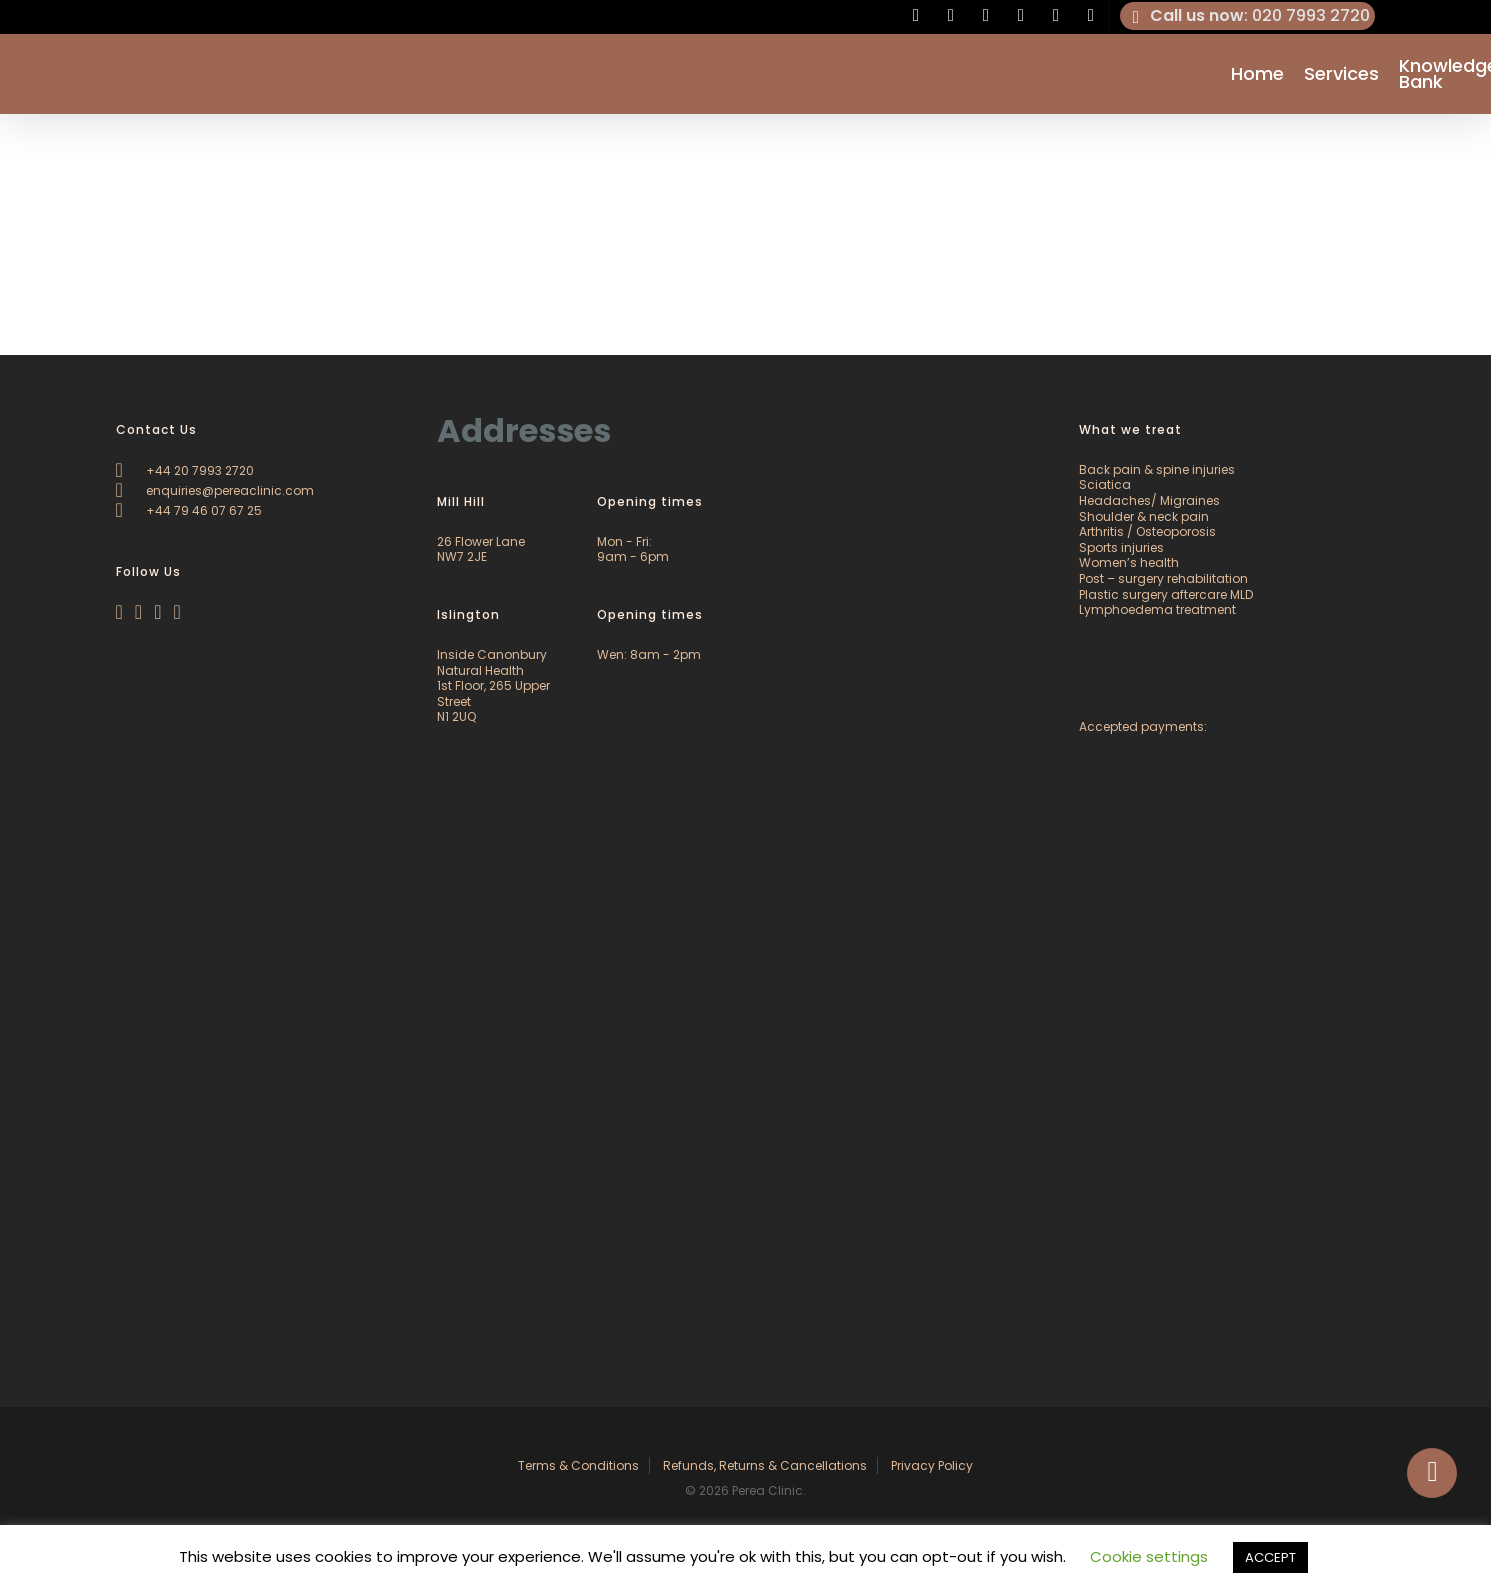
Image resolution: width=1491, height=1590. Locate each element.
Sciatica (1105, 484)
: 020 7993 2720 (1248, 16)
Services (1341, 74)
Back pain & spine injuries (1157, 469)
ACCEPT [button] (1270, 1557)
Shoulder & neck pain (1144, 516)
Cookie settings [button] (1149, 1556)
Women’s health (1129, 562)
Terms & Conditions (578, 1465)
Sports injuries (1121, 547)
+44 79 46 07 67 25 (189, 510)
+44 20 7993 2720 (185, 470)
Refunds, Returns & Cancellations (765, 1465)
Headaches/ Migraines (1149, 500)
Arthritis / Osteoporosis (1147, 531)
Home (1257, 74)
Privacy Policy (932, 1465)
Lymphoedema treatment (1157, 609)
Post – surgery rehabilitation (1163, 578)
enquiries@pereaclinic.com (215, 490)
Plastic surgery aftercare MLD (1166, 594)
